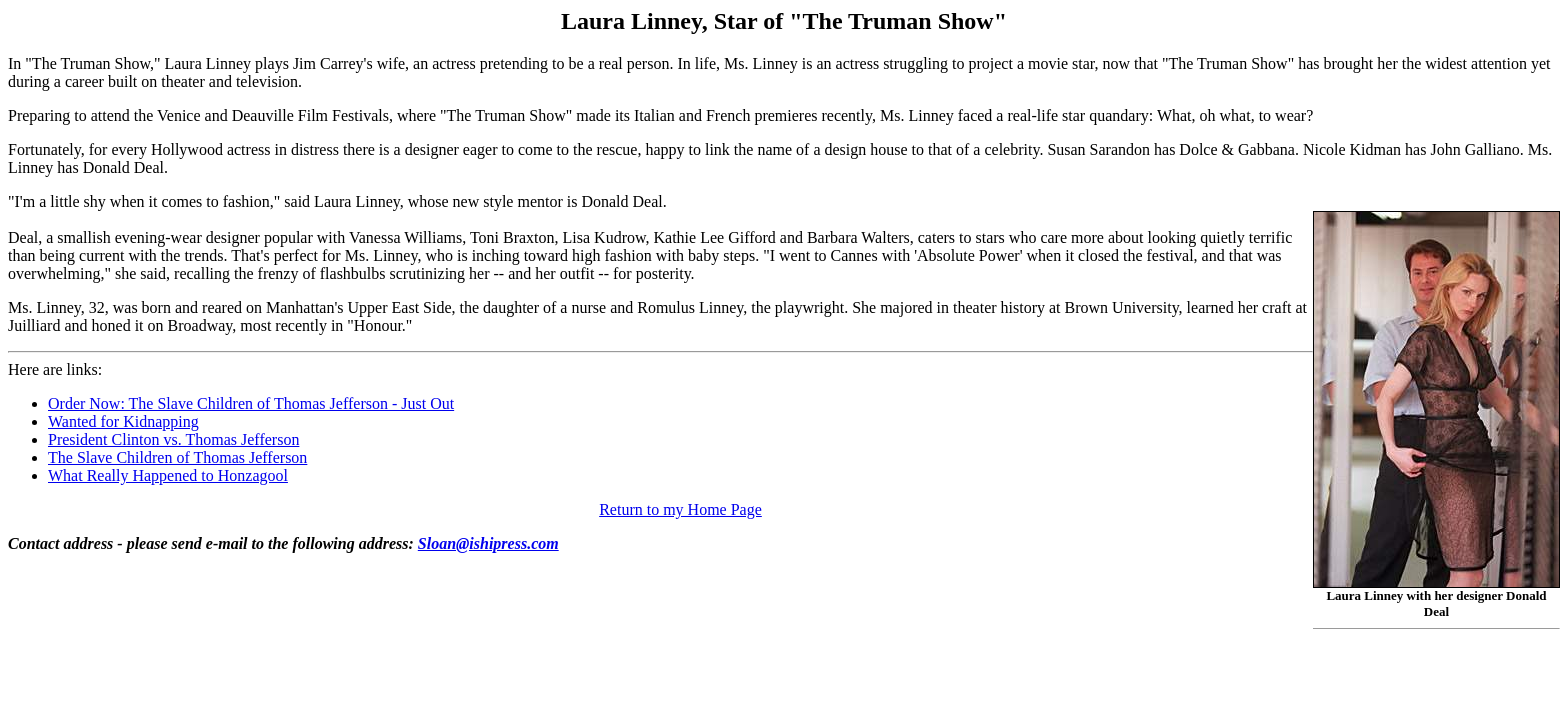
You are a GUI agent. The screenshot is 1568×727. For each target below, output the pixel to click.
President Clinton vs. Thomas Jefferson (173, 439)
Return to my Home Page (680, 509)
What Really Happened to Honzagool (168, 475)
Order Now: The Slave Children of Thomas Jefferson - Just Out (251, 403)
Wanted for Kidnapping (123, 421)
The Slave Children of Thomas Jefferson (177, 457)
